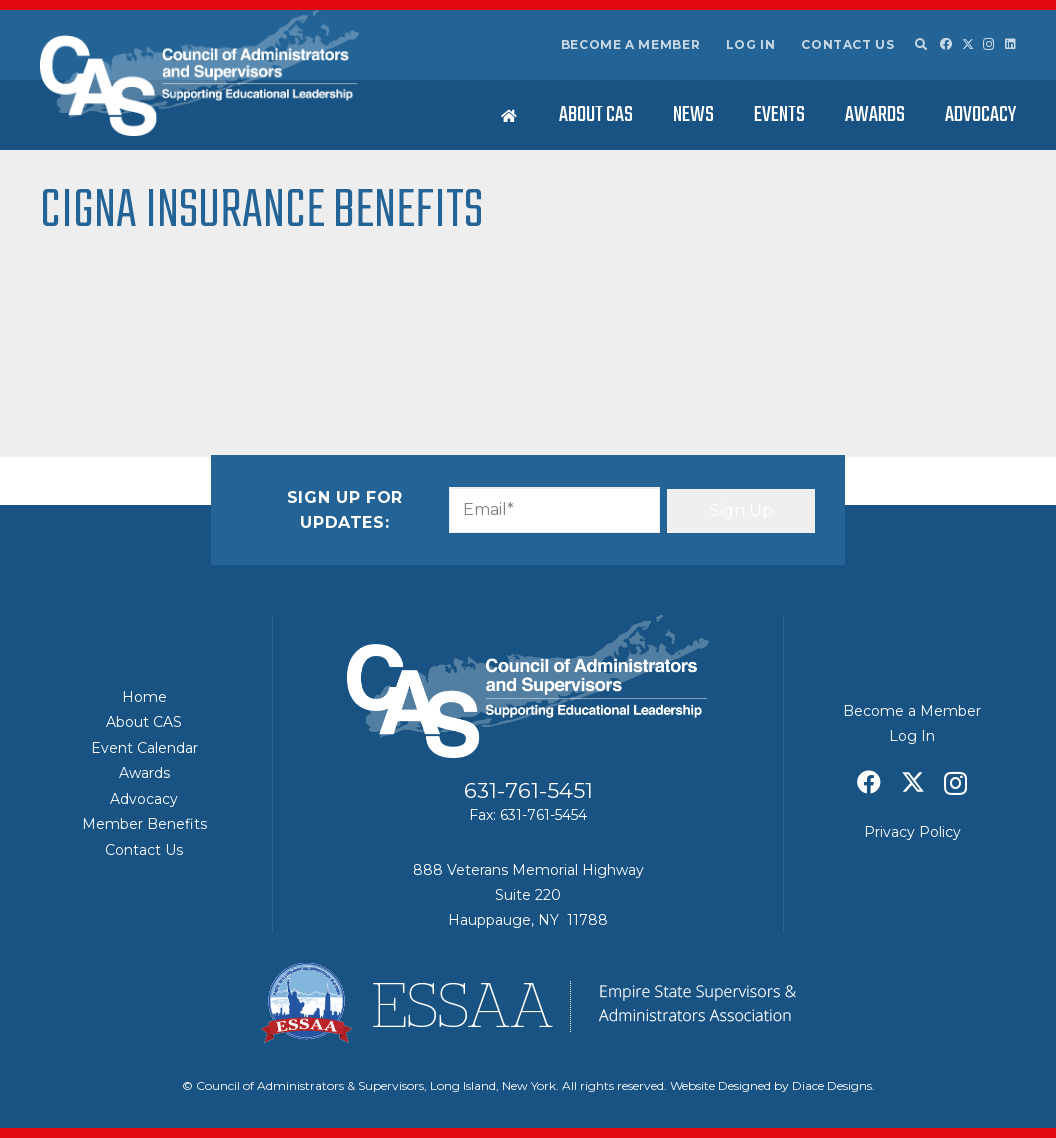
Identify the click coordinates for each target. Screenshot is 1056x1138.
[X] (968, 44)
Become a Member (631, 44)
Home (144, 697)
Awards (144, 773)
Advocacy (144, 799)
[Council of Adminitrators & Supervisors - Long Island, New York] (199, 73)
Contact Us (847, 44)
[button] (920, 45)
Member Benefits (144, 824)
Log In (751, 44)
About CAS (144, 722)
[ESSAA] (528, 1003)
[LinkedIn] (1010, 44)
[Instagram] (989, 44)
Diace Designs (832, 1085)
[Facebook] (946, 44)
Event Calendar (144, 748)
